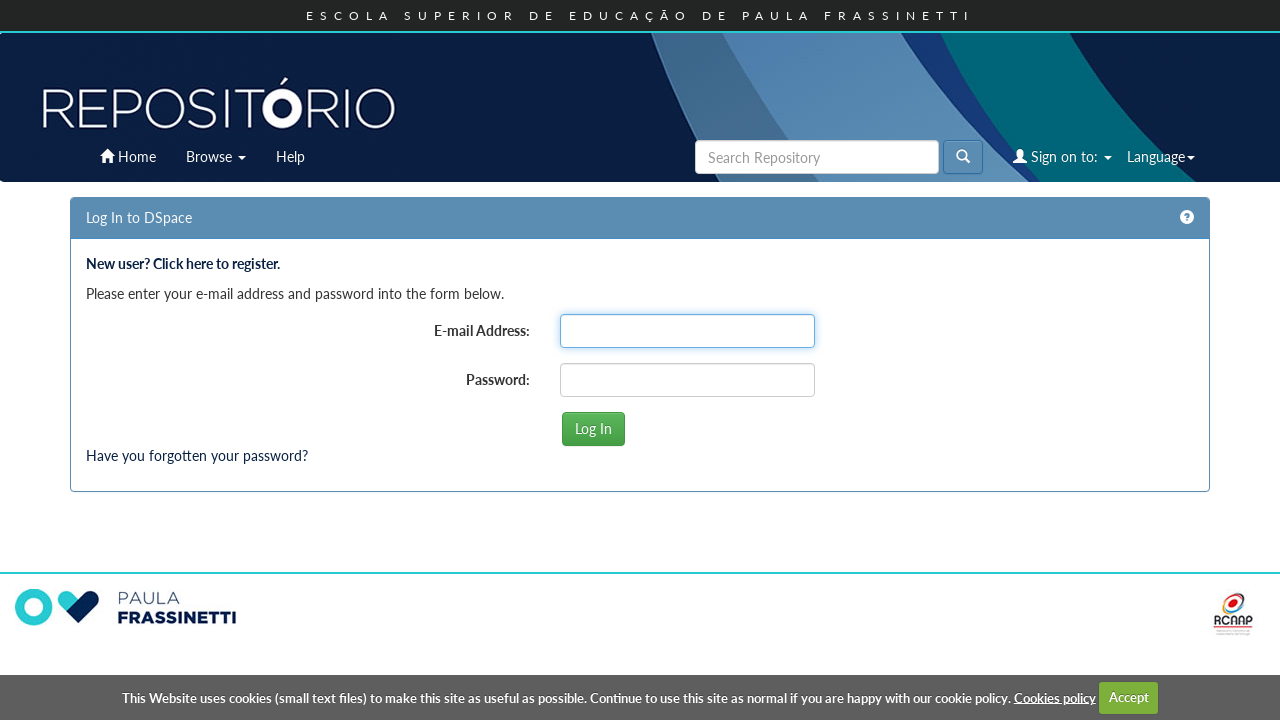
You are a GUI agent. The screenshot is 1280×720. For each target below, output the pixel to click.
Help (290, 156)
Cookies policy (1055, 697)
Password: (498, 379)
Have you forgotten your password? (197, 455)
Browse (216, 156)
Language (1161, 156)
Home (128, 156)
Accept (1129, 697)
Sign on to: (1062, 156)
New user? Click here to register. (183, 263)
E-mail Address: (482, 330)
